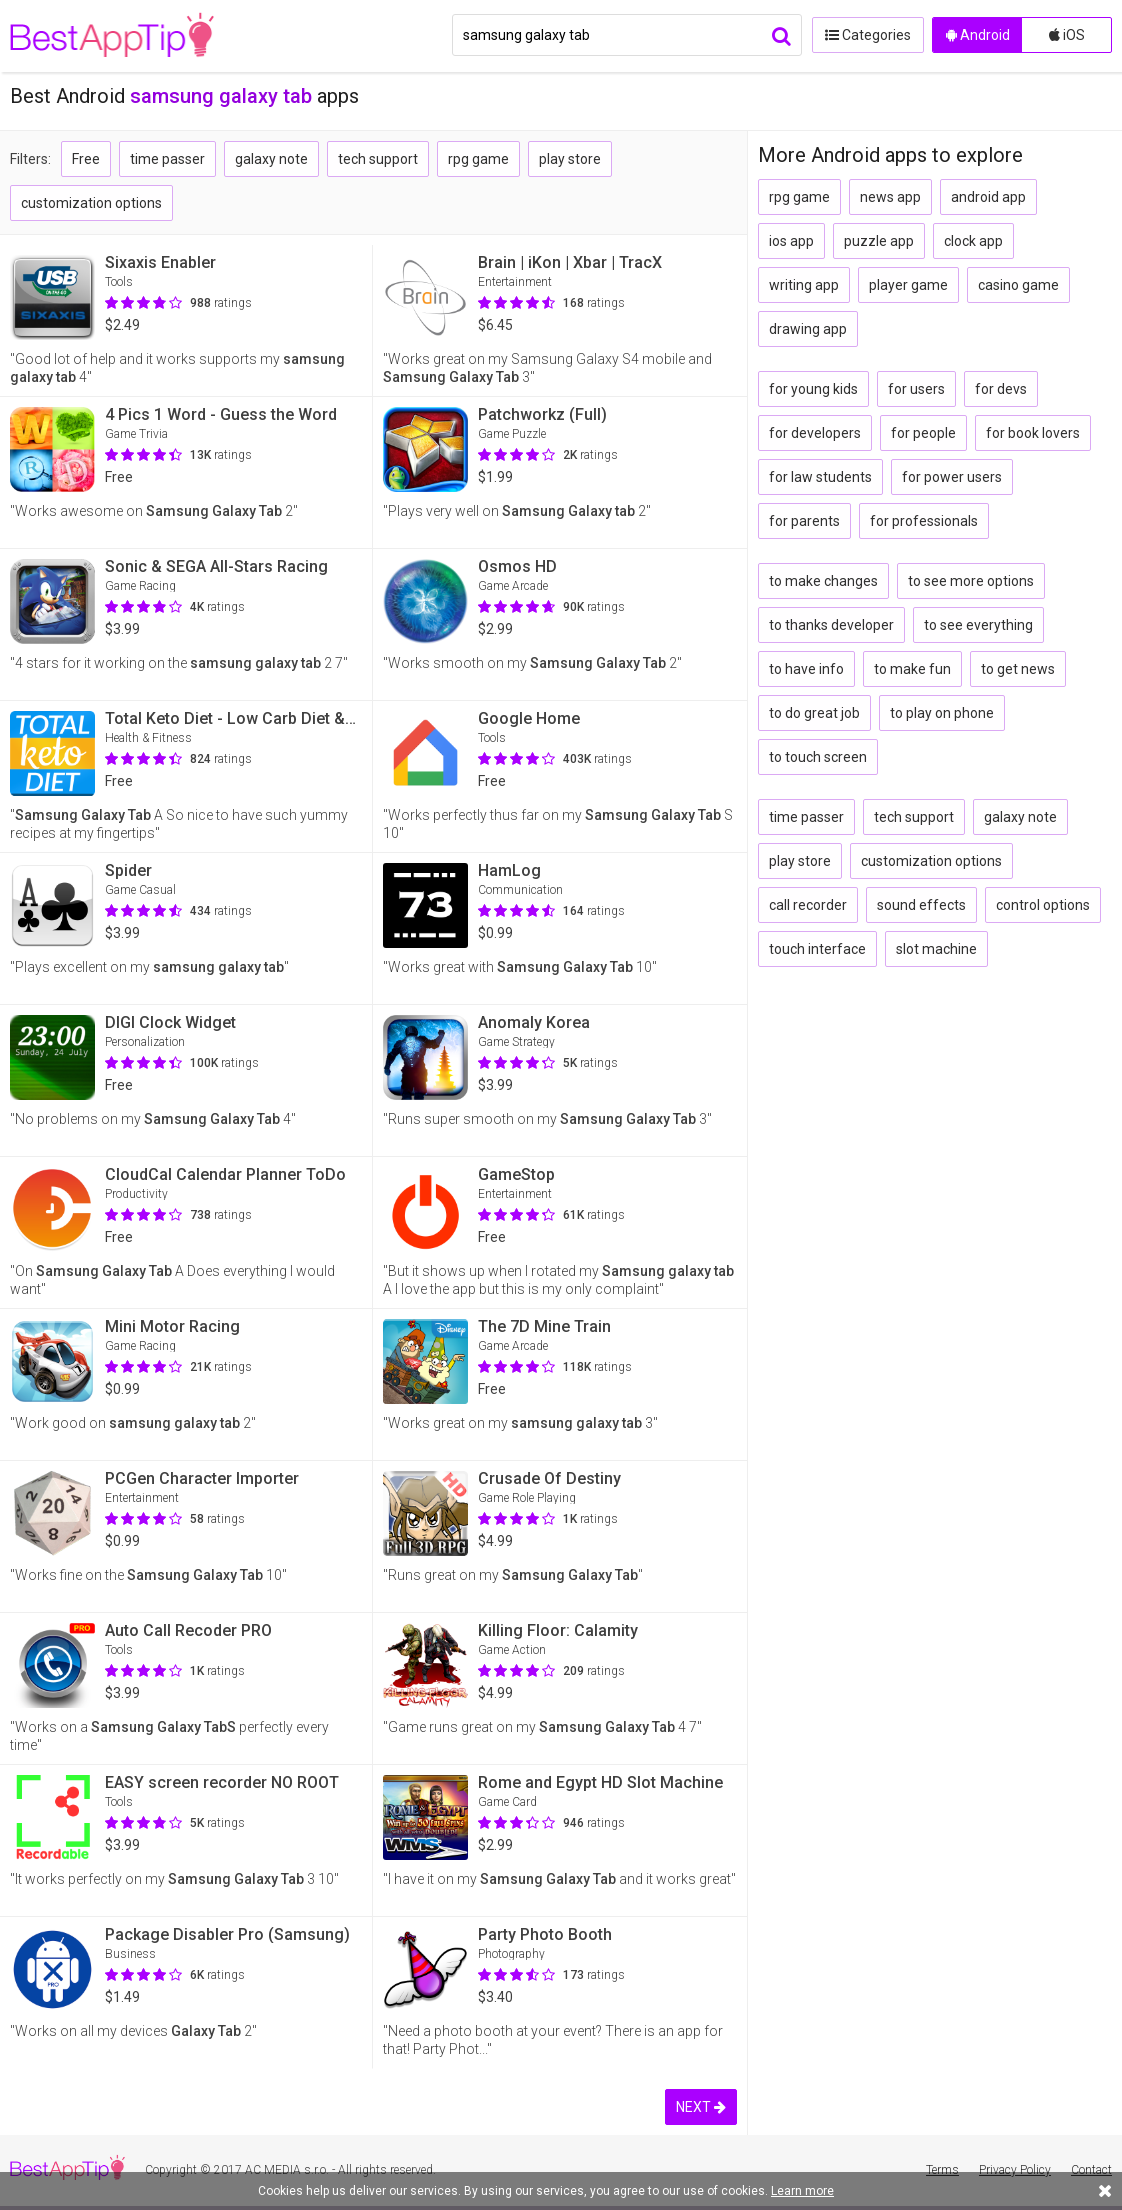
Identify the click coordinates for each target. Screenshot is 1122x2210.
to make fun (912, 669)
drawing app (808, 329)
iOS (1067, 35)
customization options (91, 203)
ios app (791, 241)
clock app (973, 241)
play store (570, 159)
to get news (1018, 669)
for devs (1001, 389)
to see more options (971, 581)
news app (890, 197)
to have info (806, 669)
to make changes (823, 581)
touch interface (817, 949)
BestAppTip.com (112, 36)
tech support (378, 159)
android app (988, 197)
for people (923, 433)
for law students (820, 477)
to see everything (978, 625)
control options (1043, 905)
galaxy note (271, 159)
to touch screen (818, 757)
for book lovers (1033, 433)
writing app (804, 285)
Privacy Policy (1015, 2170)
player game (908, 285)
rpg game (478, 159)
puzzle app (879, 241)
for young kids (813, 389)
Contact (1091, 2170)
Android (978, 35)
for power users (952, 477)
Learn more (802, 2191)
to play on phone (942, 713)
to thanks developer (831, 625)
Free (86, 159)
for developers (815, 433)
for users (916, 389)
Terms (942, 2170)
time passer (167, 159)
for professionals (924, 521)
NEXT (701, 2107)
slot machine (936, 949)
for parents (804, 521)
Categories (867, 35)
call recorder (808, 905)
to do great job (814, 713)
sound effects (921, 905)
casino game (1018, 285)
